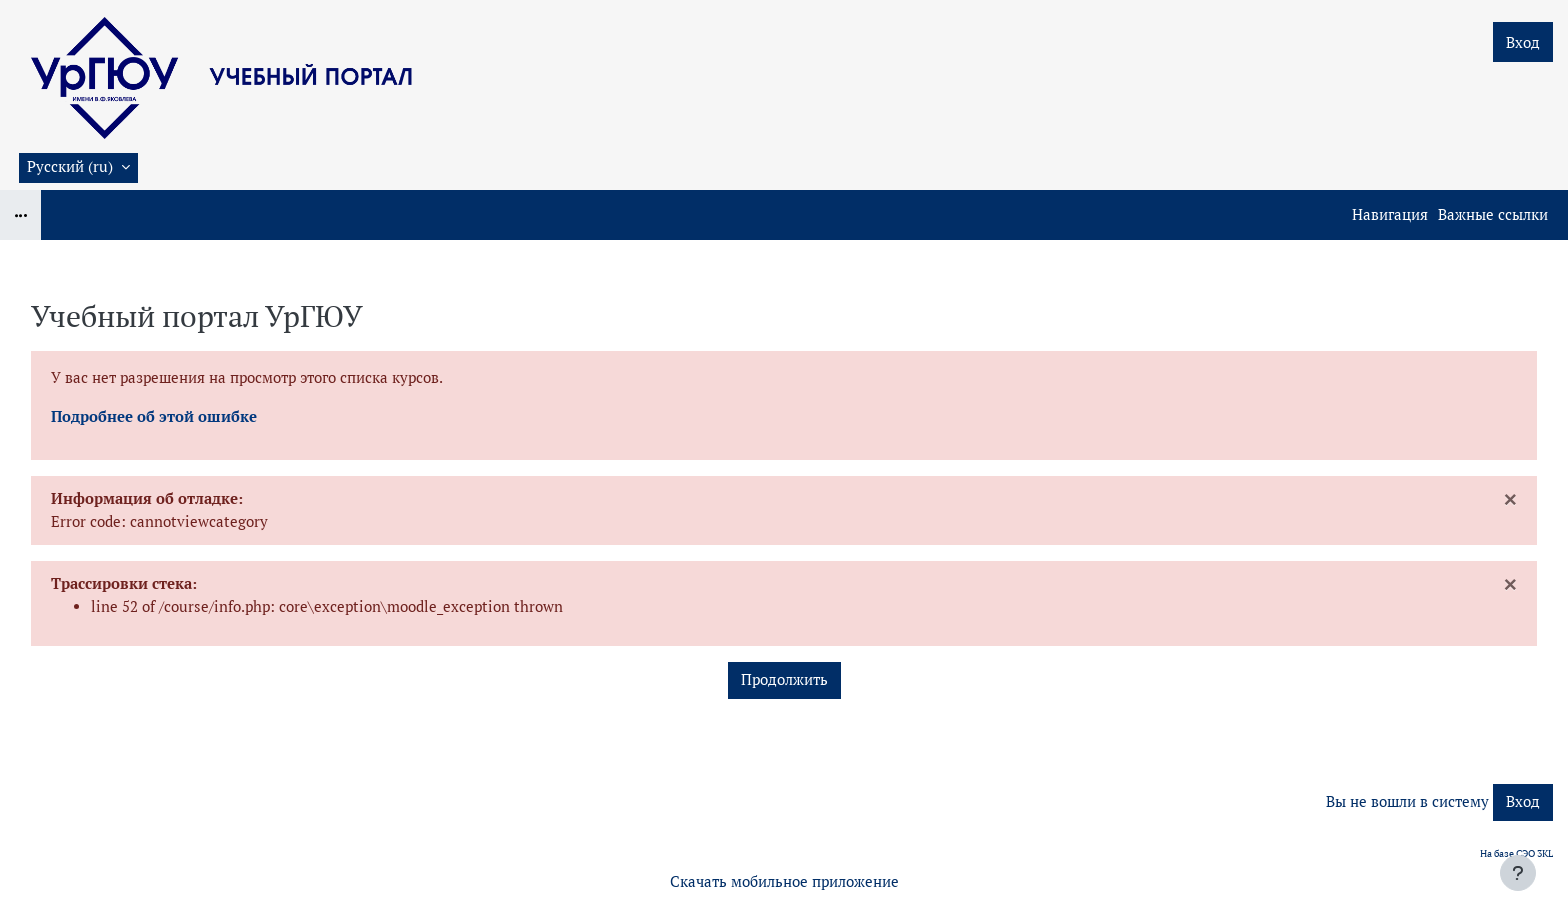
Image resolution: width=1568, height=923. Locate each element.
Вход (1523, 42)
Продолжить (784, 679)
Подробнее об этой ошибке (154, 416)
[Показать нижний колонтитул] (1518, 873)
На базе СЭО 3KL (1516, 853)
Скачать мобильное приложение (784, 881)
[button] (78, 168)
